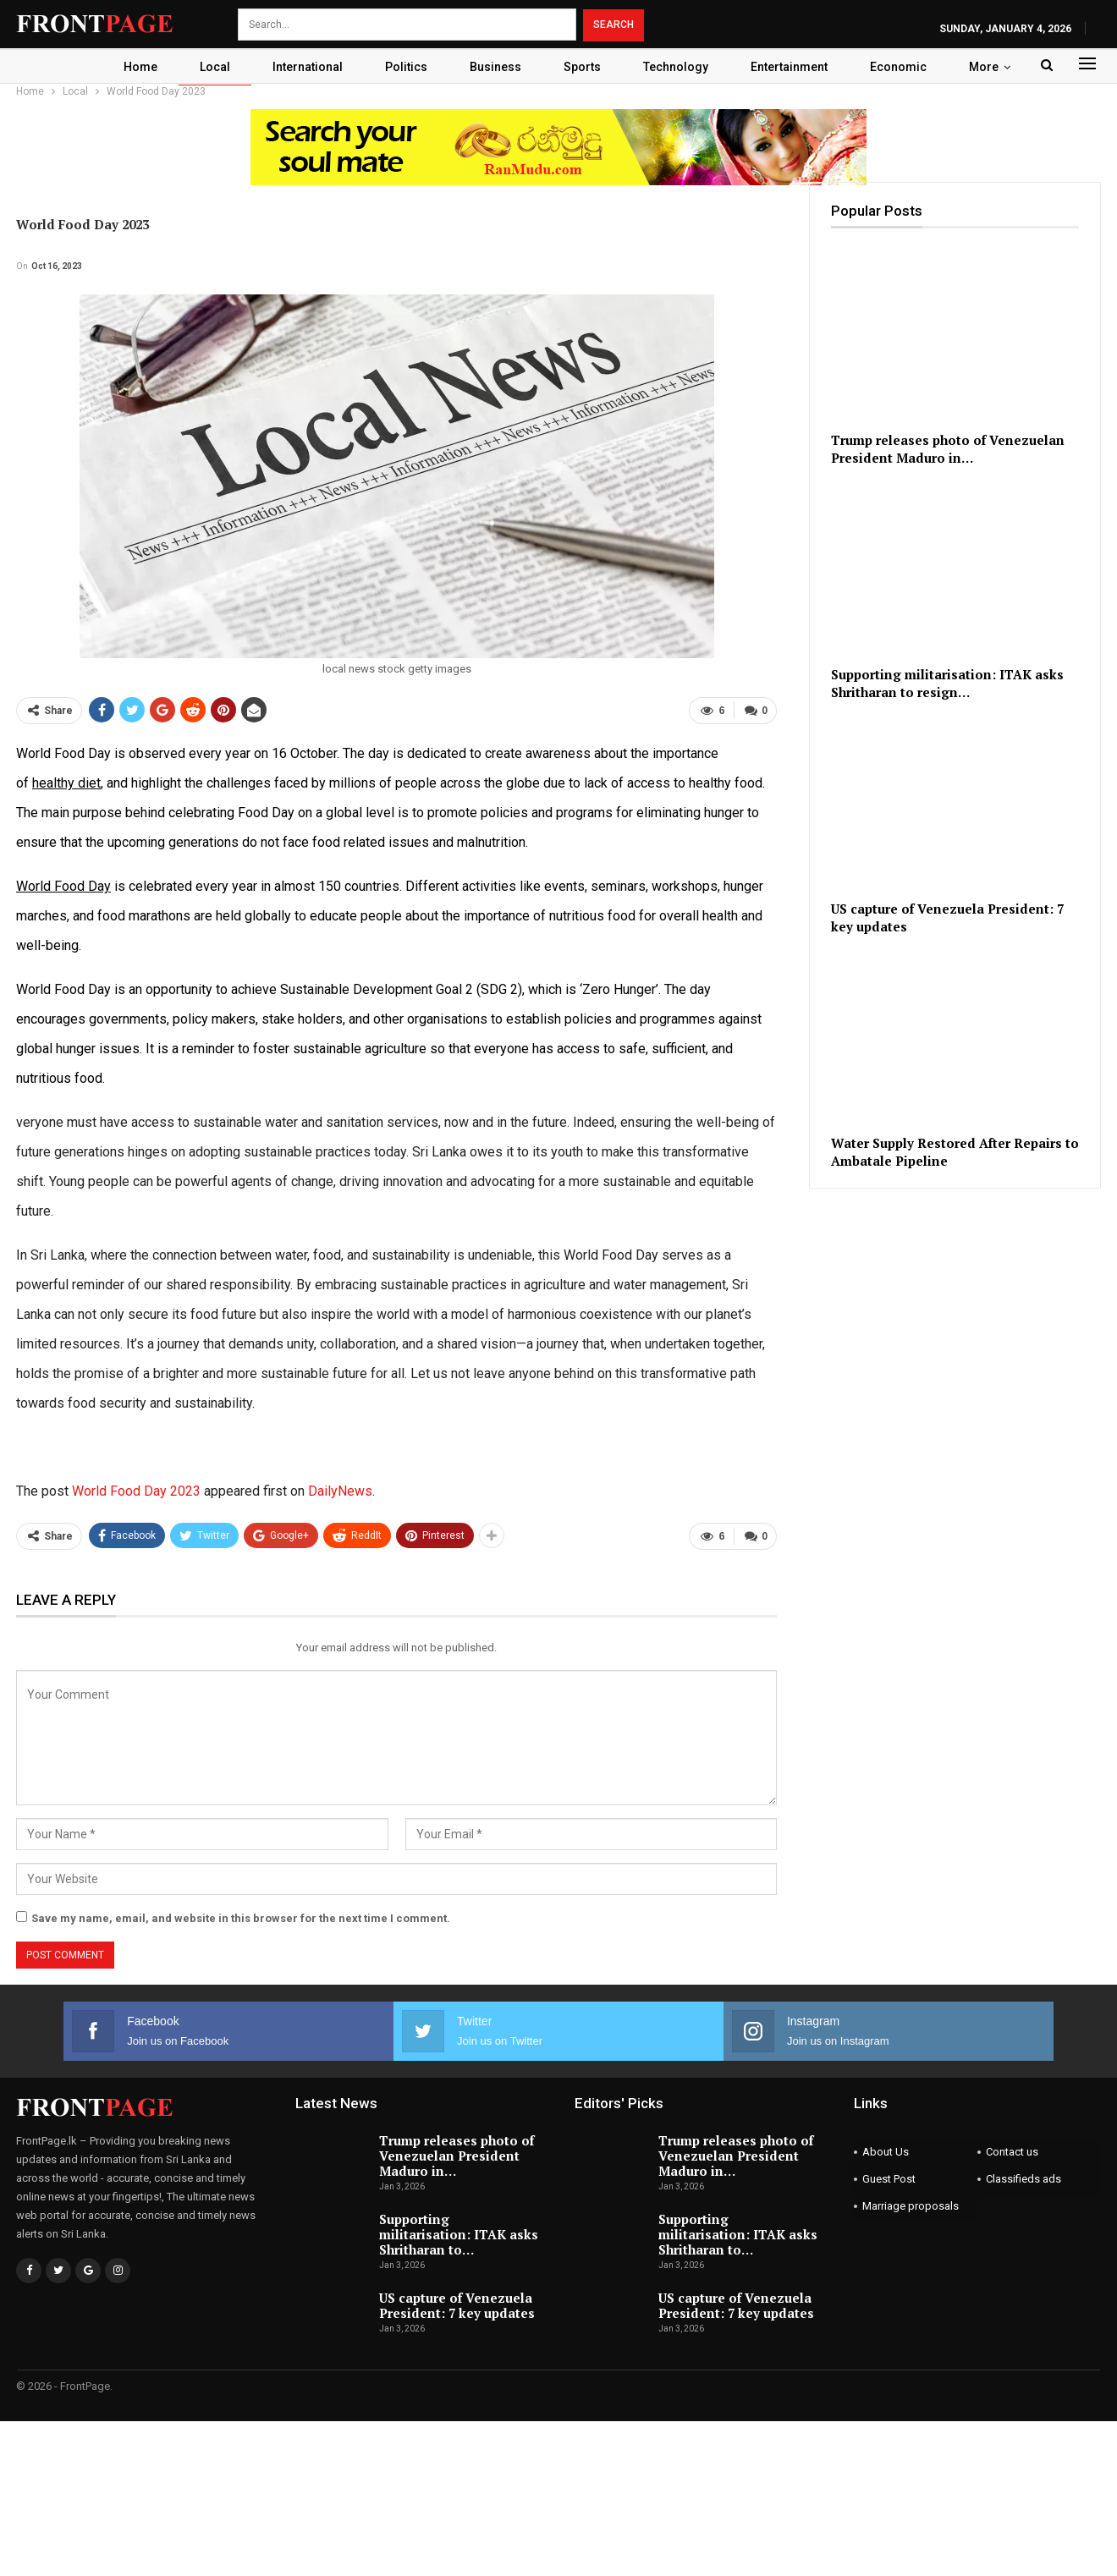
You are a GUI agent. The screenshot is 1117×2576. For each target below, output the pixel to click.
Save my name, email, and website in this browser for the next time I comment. (240, 1917)
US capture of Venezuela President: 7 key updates (457, 2304)
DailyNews (340, 1491)
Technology (682, 67)
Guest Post (889, 2178)
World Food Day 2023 (136, 1491)
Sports (586, 67)
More (993, 67)
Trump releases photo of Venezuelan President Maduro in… (456, 2154)
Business (497, 67)
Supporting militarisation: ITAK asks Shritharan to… (458, 2233)
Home (132, 67)
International (304, 67)
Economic (907, 67)
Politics (405, 67)
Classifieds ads (1023, 2178)
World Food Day (63, 886)
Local (209, 67)
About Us (885, 2151)
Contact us (1012, 2151)
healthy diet (66, 783)
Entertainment (798, 67)
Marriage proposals (910, 2205)
